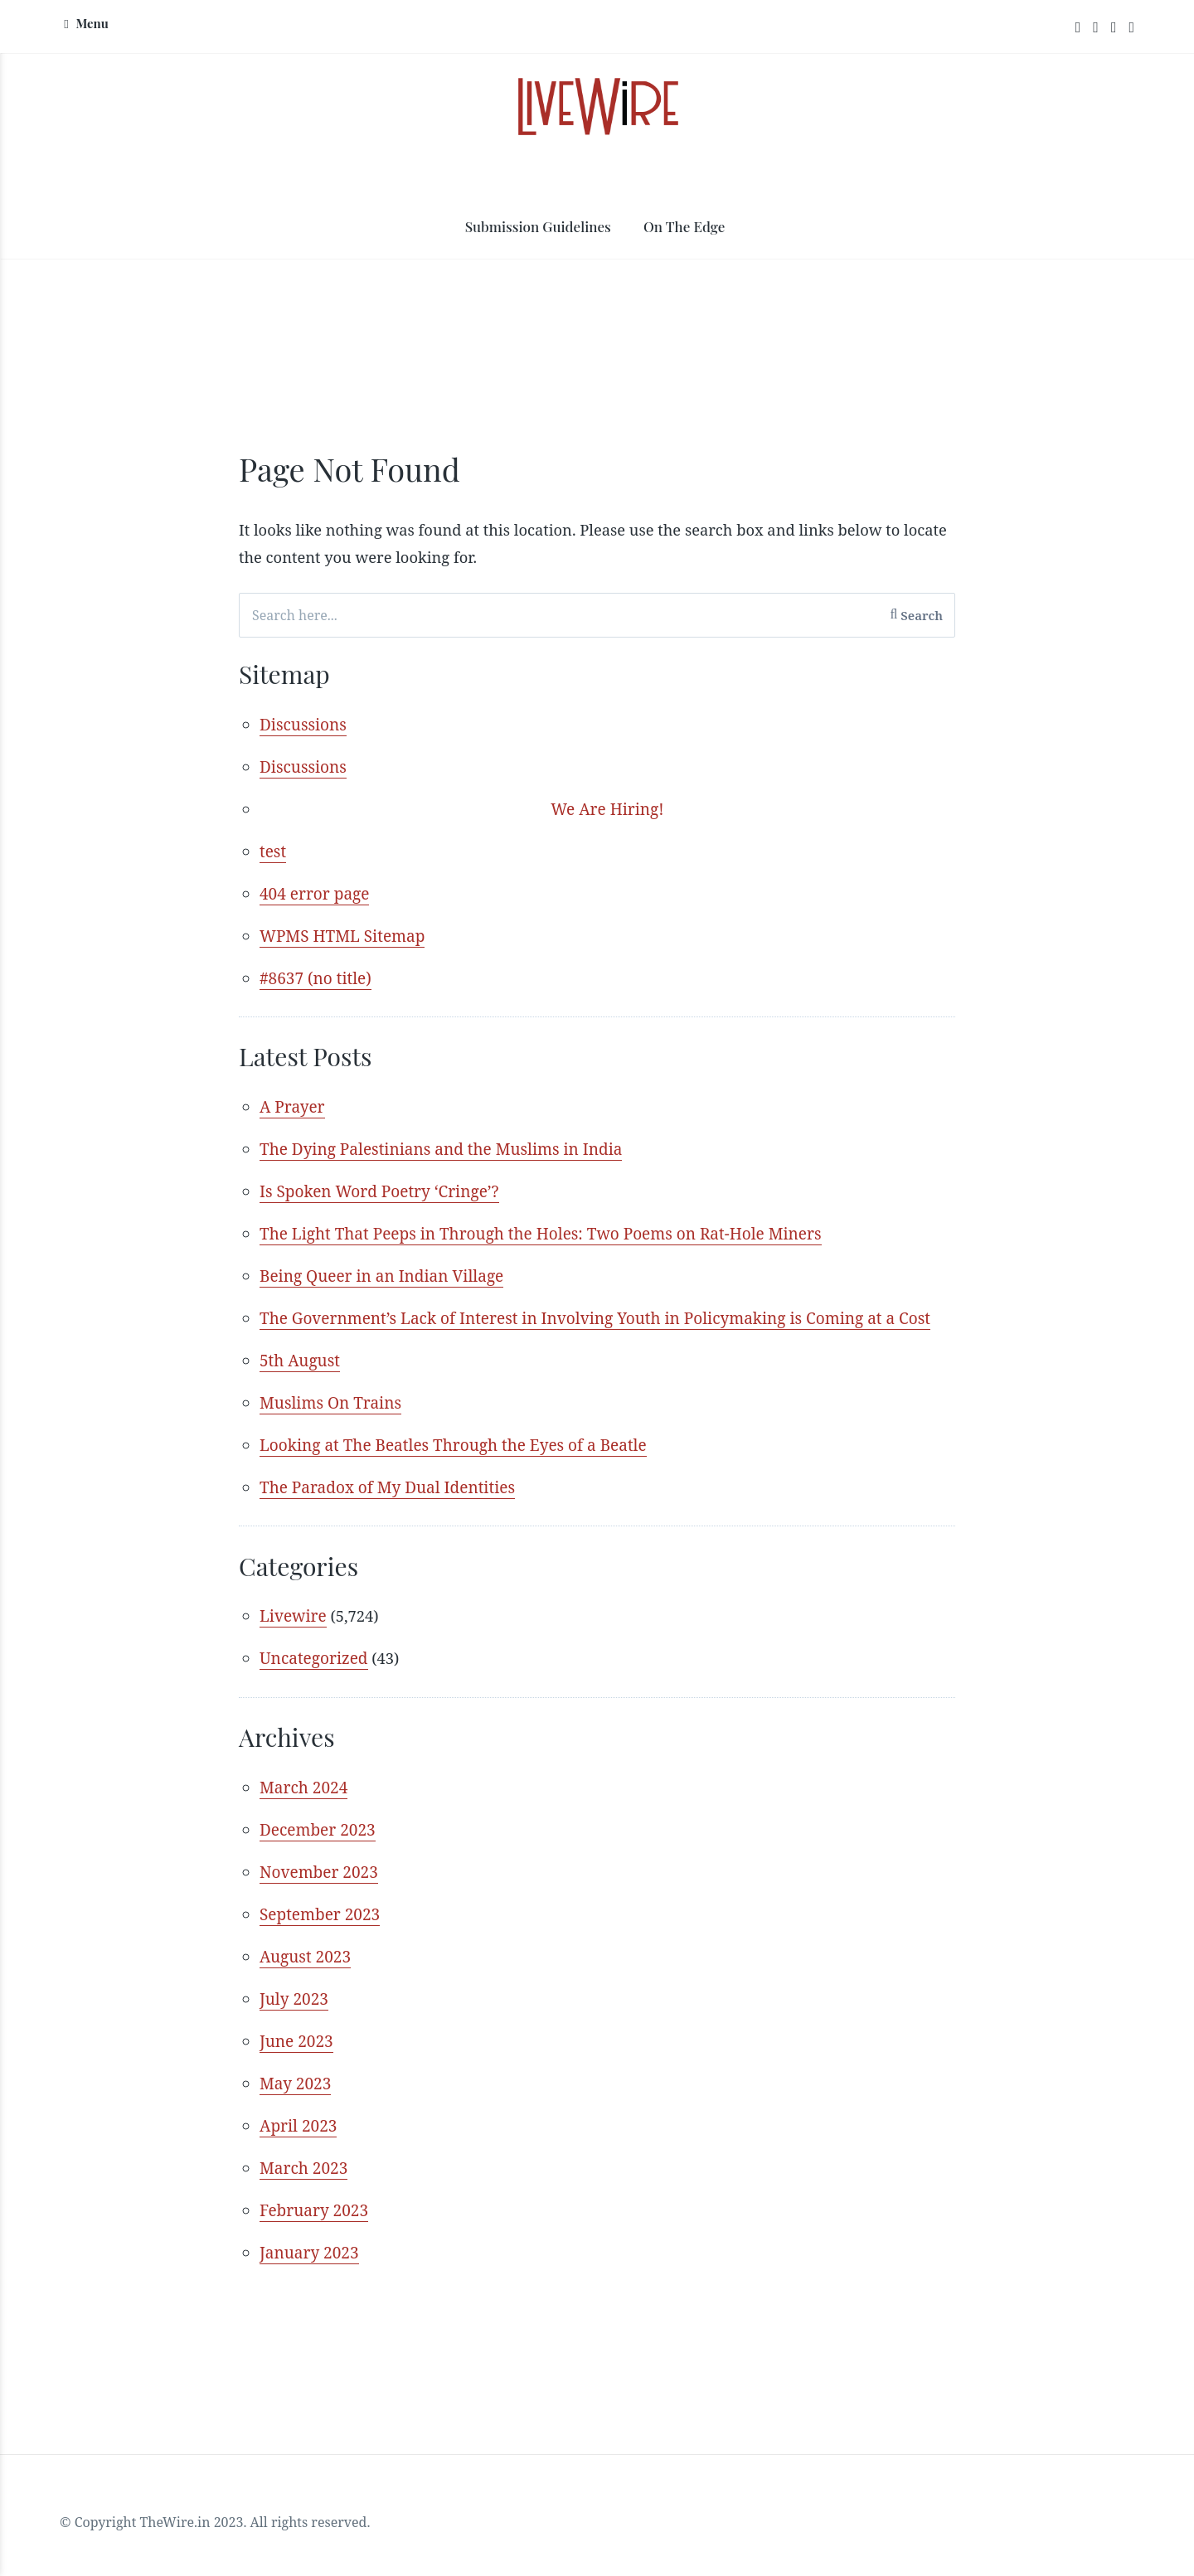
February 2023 (314, 2222)
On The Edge (684, 229)
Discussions (303, 730)
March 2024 (303, 1799)
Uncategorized (314, 1668)
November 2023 (319, 1883)
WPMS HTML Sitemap (342, 942)
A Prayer (292, 1115)
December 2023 (318, 1841)
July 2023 (294, 2010)
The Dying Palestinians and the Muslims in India (441, 1157)
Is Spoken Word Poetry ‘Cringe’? (379, 1199)
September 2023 (320, 1926)
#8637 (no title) (315, 984)
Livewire (293, 1626)
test (273, 857)
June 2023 (296, 2053)
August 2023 (305, 1968)
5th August (300, 1369)
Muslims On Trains (330, 1411)
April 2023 (298, 2137)
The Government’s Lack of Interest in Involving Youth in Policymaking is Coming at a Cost (595, 1326)
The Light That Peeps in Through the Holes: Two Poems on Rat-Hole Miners (541, 1242)
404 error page (314, 899)
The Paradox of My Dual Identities (387, 1495)
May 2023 (295, 2095)
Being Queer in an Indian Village (381, 1284)
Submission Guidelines (538, 229)
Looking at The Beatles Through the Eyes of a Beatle (453, 1453)
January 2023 (309, 2264)
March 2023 (303, 2179)
